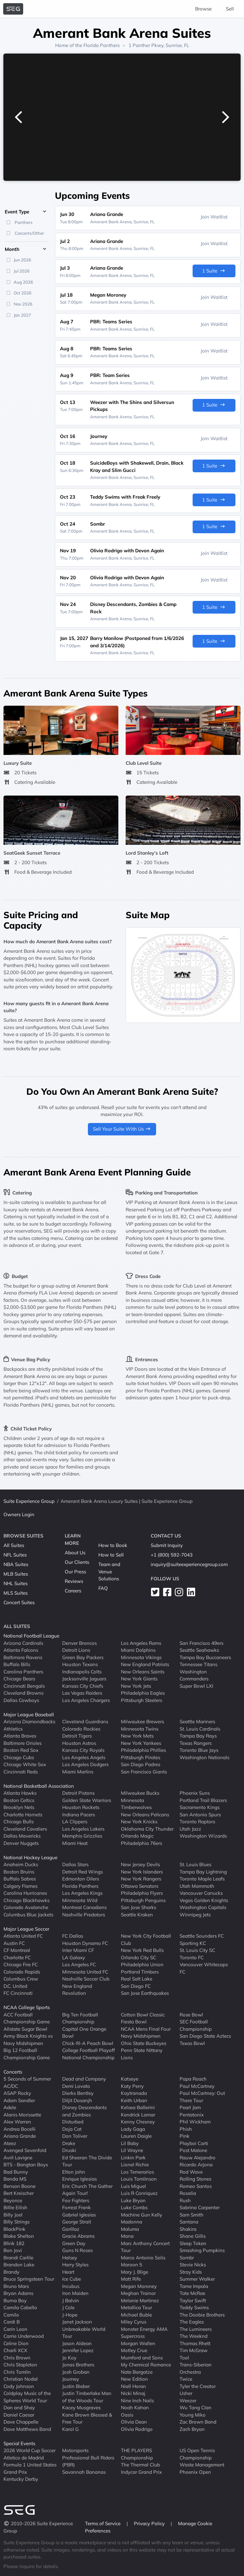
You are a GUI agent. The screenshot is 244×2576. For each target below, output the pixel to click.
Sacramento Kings (200, 1807)
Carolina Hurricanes (25, 1893)
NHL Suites (15, 1583)
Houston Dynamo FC (85, 1943)
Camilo (11, 2315)
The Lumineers (196, 2329)
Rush (185, 2200)
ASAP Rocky (17, 2093)
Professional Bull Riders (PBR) (88, 2461)
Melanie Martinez (140, 2300)
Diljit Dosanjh (77, 2100)
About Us (75, 1553)
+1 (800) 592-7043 (172, 1555)
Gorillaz (70, 2229)
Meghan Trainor (138, 2293)
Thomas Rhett (195, 2343)
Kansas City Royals (83, 1750)
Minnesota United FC (85, 1972)
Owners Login (18, 1514)
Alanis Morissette (22, 2115)
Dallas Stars (75, 1864)
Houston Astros (79, 1743)
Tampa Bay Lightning (203, 1872)
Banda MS (14, 2179)
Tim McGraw (194, 2350)
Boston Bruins (18, 1872)
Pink (184, 2136)
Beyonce (12, 2200)
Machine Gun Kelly (141, 2215)
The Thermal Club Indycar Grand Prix (141, 2468)
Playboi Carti (194, 2143)
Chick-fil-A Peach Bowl (87, 2043)
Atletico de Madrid (23, 2458)
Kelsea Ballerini (138, 2107)
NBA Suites (15, 1564)
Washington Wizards (203, 1836)
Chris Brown (16, 2358)
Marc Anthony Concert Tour (145, 2247)
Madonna (131, 2222)
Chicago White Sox (24, 1764)
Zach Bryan (192, 2429)
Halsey (69, 2258)
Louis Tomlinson (139, 2179)
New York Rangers (141, 1879)
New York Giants (139, 1679)
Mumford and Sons (142, 2358)
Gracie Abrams (78, 2236)
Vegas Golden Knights (204, 1900)
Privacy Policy (150, 2523)
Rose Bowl (191, 2015)
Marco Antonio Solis (143, 2258)
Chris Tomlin (17, 2372)
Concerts (12, 2072)
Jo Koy (69, 2358)
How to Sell (111, 1555)
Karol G (70, 2429)
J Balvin (70, 2300)
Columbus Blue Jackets (28, 1915)
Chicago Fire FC (20, 1964)
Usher (186, 2393)
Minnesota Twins (139, 1729)
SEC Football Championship (196, 2025)
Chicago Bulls (18, 1822)
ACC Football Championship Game (26, 2018)
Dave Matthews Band (27, 2429)
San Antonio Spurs (200, 1815)
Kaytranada (134, 2093)
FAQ (103, 1588)
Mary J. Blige (134, 2272)
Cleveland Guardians (85, 1721)
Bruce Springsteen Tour (28, 2279)
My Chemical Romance (146, 2365)
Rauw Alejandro (197, 2158)
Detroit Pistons (78, 1793)
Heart (68, 2272)
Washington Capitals (203, 1907)
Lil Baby (130, 2143)
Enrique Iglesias (79, 2179)
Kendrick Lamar (138, 2115)
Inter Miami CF (78, 1950)
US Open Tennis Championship (197, 2454)
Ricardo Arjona (196, 2165)
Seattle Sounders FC (202, 1936)
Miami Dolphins (138, 1650)
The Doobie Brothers (202, 2315)
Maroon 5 (131, 2265)
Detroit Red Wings (82, 1872)
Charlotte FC (17, 1957)
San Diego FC (136, 1986)
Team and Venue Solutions (109, 1571)
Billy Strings (16, 2222)
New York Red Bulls (142, 1950)
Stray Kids (191, 2272)
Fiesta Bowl (134, 2022)
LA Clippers (74, 1822)
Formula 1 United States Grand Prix (29, 2468)
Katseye (129, 2079)
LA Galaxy (73, 1957)
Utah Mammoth (197, 1886)
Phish (186, 2129)
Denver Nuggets (21, 1843)
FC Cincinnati (18, 1993)
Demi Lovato (76, 2086)
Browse (203, 9)
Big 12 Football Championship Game (26, 2054)
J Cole (68, 2307)
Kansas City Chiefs (82, 1686)
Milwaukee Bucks (140, 1793)
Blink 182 (13, 2243)
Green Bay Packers (82, 1657)
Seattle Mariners (197, 1721)
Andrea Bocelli (19, 2129)
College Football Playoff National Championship (88, 2054)
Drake (68, 2143)
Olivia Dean (134, 2422)
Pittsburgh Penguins (143, 1900)
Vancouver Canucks (201, 1893)
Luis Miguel (133, 2186)
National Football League (31, 1636)
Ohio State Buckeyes (143, 2043)
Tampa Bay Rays (198, 1736)
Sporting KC (193, 1943)
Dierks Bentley (78, 2093)
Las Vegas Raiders (82, 1693)
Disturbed (72, 2122)
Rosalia (188, 2193)
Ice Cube (71, 2279)
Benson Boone (19, 2186)
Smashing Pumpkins (202, 2250)
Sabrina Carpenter (200, 2207)
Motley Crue (134, 2350)
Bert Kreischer (18, 2193)
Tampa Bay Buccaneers (205, 1657)
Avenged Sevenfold (24, 2150)
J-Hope (69, 2315)
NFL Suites (15, 1555)
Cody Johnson (18, 2386)
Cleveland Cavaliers (25, 1829)
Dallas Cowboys (21, 1700)
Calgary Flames (20, 1886)
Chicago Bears (19, 1679)
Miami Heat (75, 1843)
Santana (189, 2222)
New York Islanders (142, 1872)
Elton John (73, 2172)
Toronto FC (192, 1957)
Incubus (70, 2286)
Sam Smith (191, 2215)
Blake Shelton (18, 2236)
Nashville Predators (83, 1915)
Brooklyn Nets (18, 1807)
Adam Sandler (19, 2100)
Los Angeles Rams (141, 1643)
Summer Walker (197, 2279)
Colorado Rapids (21, 1972)
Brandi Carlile (18, 2258)
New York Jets (136, 1686)
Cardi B (11, 2322)
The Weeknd (194, 2336)
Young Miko (193, 2415)
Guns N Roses (77, 2250)
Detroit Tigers (77, 1736)
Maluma (130, 2229)
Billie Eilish (15, 2207)
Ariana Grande (19, 2136)
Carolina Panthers (23, 1672)
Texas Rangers (196, 1743)
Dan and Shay (19, 2407)
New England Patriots (145, 1664)
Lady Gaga (133, 2129)
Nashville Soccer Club (85, 1979)
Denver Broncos (79, 1643)
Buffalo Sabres (19, 1879)
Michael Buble (136, 2315)
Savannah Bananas (84, 2472)
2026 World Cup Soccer (29, 2450)
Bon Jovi (12, 2250)
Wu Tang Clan (195, 2407)
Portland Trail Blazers (203, 1800)
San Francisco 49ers (201, 1643)
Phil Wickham (195, 2122)
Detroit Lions (76, 1650)
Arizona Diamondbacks (29, 1721)
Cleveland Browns (23, 1693)
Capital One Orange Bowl (84, 2032)
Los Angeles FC (79, 1964)
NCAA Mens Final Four (146, 2029)
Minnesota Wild (79, 1900)
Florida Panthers (101, 45)
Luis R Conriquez (139, 2193)
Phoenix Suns (195, 1793)
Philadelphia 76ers (141, 1843)
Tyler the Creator (198, 2386)
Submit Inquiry (167, 1545)
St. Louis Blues (195, 1864)
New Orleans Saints (142, 1672)
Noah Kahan (135, 2407)
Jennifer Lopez (78, 2350)
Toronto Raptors (197, 1822)
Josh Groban (75, 2372)
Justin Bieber (76, 2386)
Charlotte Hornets (22, 1815)
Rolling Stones (195, 2179)
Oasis (127, 2415)
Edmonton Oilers (80, 1879)
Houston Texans (80, 1664)
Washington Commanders (194, 1675)
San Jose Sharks (138, 1907)
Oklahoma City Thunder (147, 1829)
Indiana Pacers (78, 1815)
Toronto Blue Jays (199, 1750)
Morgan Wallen (138, 2343)
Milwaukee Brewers (142, 1721)
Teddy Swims (194, 2307)
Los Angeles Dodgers (85, 1764)
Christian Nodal (20, 2379)
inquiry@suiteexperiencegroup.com (189, 1564)
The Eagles (192, 2322)
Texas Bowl (192, 2043)
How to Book (112, 1545)
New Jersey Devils (140, 1864)
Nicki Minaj (133, 2393)
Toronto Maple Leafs (202, 1879)
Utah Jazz (190, 1829)
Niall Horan (133, 2386)
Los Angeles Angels (83, 1757)
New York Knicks (139, 1822)
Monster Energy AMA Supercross (144, 2332)
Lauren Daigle (136, 2136)
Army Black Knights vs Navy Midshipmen (28, 2039)
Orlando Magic (137, 1836)
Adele (9, 2107)
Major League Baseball (28, 1715)
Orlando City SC (138, 1957)
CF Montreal (16, 1950)
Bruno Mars (16, 2286)
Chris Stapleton (20, 2365)
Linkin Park (133, 2158)
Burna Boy (15, 2300)
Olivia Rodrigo (137, 2429)
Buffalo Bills (16, 1664)
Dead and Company (84, 2079)
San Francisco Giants (144, 1772)
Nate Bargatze (137, 2372)
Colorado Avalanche (25, 1907)
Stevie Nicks (193, 2265)
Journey (70, 2379)
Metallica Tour (136, 2307)
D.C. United (15, 1986)
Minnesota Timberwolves (136, 1804)
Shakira (188, 2229)
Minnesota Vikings (141, 1657)
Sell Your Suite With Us (122, 1129)
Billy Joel (13, 2215)
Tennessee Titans (198, 1664)
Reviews (74, 1581)
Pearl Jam (190, 2107)
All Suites (13, 1545)
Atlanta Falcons (20, 1650)
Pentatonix (192, 2115)
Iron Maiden (75, 2293)
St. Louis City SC (197, 1950)
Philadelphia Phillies (143, 1750)
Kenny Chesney (138, 2122)
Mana (127, 2236)
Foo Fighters (75, 2200)
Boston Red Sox (20, 1750)
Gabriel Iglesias (79, 2215)
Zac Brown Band (198, 2422)
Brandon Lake (18, 2265)
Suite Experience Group (29, 1501)
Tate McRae (192, 2293)
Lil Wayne (132, 2150)
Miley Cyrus (133, 2322)
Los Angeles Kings (82, 1893)
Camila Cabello (20, 2307)
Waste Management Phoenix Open (202, 2468)
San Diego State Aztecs (205, 2036)
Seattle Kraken (137, 1915)
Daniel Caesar (18, 2415)
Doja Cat (72, 2129)
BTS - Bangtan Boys (25, 2165)
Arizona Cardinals (23, 1643)
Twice (186, 2379)
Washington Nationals (204, 1757)
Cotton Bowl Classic (143, 2015)
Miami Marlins (77, 1772)
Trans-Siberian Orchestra (196, 2368)
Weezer (188, 2401)
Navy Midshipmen (141, 2036)
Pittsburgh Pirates (140, 1757)
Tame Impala (194, 2286)
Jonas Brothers (78, 2365)
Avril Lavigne (17, 2158)
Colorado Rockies (81, 1729)
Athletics (13, 1729)
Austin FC (14, 1943)
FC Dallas (72, 1936)
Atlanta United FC (23, 1936)
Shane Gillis (193, 2236)
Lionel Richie (135, 2165)
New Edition (134, 2379)
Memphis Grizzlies (82, 1836)
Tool (184, 2358)
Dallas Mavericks (22, 1836)
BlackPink (14, 2229)
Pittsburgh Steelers (141, 1700)
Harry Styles (75, 2265)
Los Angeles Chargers (86, 1700)
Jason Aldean (77, 2343)
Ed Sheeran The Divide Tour (87, 2161)
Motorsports (75, 2450)
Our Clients (77, 1562)
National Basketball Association (38, 1786)
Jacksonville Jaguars (84, 1679)
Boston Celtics (18, 1800)
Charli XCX (15, 2350)
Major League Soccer (26, 1929)
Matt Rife (131, 2279)
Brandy (11, 2272)
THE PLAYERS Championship (137, 2454)
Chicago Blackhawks (26, 1900)
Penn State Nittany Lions (141, 2054)
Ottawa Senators (139, 1886)
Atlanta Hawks (19, 1793)
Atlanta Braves (19, 1736)
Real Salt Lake (136, 1979)
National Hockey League (30, 1857)
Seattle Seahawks (199, 1650)
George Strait (76, 2222)
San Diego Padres (140, 1764)
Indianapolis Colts (82, 1672)
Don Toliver (74, 2136)
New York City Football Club (146, 1939)
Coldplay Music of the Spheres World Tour (27, 2397)
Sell (230, 9)
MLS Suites (15, 1593)
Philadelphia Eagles (143, 1693)
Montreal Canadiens (84, 1907)
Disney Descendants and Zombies (84, 2111)
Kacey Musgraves (81, 2407)
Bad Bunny (15, 2172)
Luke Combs (134, 2207)
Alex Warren (17, 2122)
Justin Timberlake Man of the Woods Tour (86, 2397)
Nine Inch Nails (137, 2401)
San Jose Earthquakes (145, 1993)
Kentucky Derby (20, 2479)
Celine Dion (16, 2343)
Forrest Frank (76, 2207)
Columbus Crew (20, 1979)
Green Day (73, 2243)
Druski (69, 2150)
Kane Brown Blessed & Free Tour (87, 2418)
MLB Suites (15, 1574)
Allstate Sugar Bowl (25, 2029)
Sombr (187, 2258)
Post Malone (193, 2150)
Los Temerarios (137, 2172)
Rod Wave (191, 2172)
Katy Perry (132, 2086)
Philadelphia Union (142, 1964)
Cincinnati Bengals (24, 1686)
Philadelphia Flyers (142, 1893)
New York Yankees (141, 1743)
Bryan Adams (18, 2293)
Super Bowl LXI (196, 1686)
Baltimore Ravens (22, 1657)
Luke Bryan (133, 2200)
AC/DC (10, 2086)
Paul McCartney (197, 2086)
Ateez (9, 2143)
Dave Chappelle (20, 2422)
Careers (73, 1591)
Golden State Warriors (86, 1800)
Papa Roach (193, 2079)
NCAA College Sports (26, 2007)
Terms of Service (103, 2523)
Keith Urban (134, 2100)
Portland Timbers (140, 1972)
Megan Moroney (139, 2286)
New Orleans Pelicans (145, 1815)
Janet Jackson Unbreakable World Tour (83, 2329)
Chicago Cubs (18, 1757)
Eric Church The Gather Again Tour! (87, 2189)
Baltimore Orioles (22, 1743)
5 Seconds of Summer (27, 2079)
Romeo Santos (196, 2186)
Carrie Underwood (23, 2336)
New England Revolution (77, 1989)
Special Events (19, 2443)
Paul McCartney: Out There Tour (202, 2096)
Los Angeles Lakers (83, 1829)
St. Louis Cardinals (200, 1729)
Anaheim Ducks (20, 1864)
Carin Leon (15, 2329)
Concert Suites (19, 1602)
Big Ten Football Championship (80, 2018)
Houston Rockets (80, 1807)
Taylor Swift (193, 2300)
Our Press (75, 1572)
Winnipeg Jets (195, 1915)
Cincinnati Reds (20, 1772)
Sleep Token (193, 2243)
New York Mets (137, 1736)
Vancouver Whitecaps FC (204, 1968)
